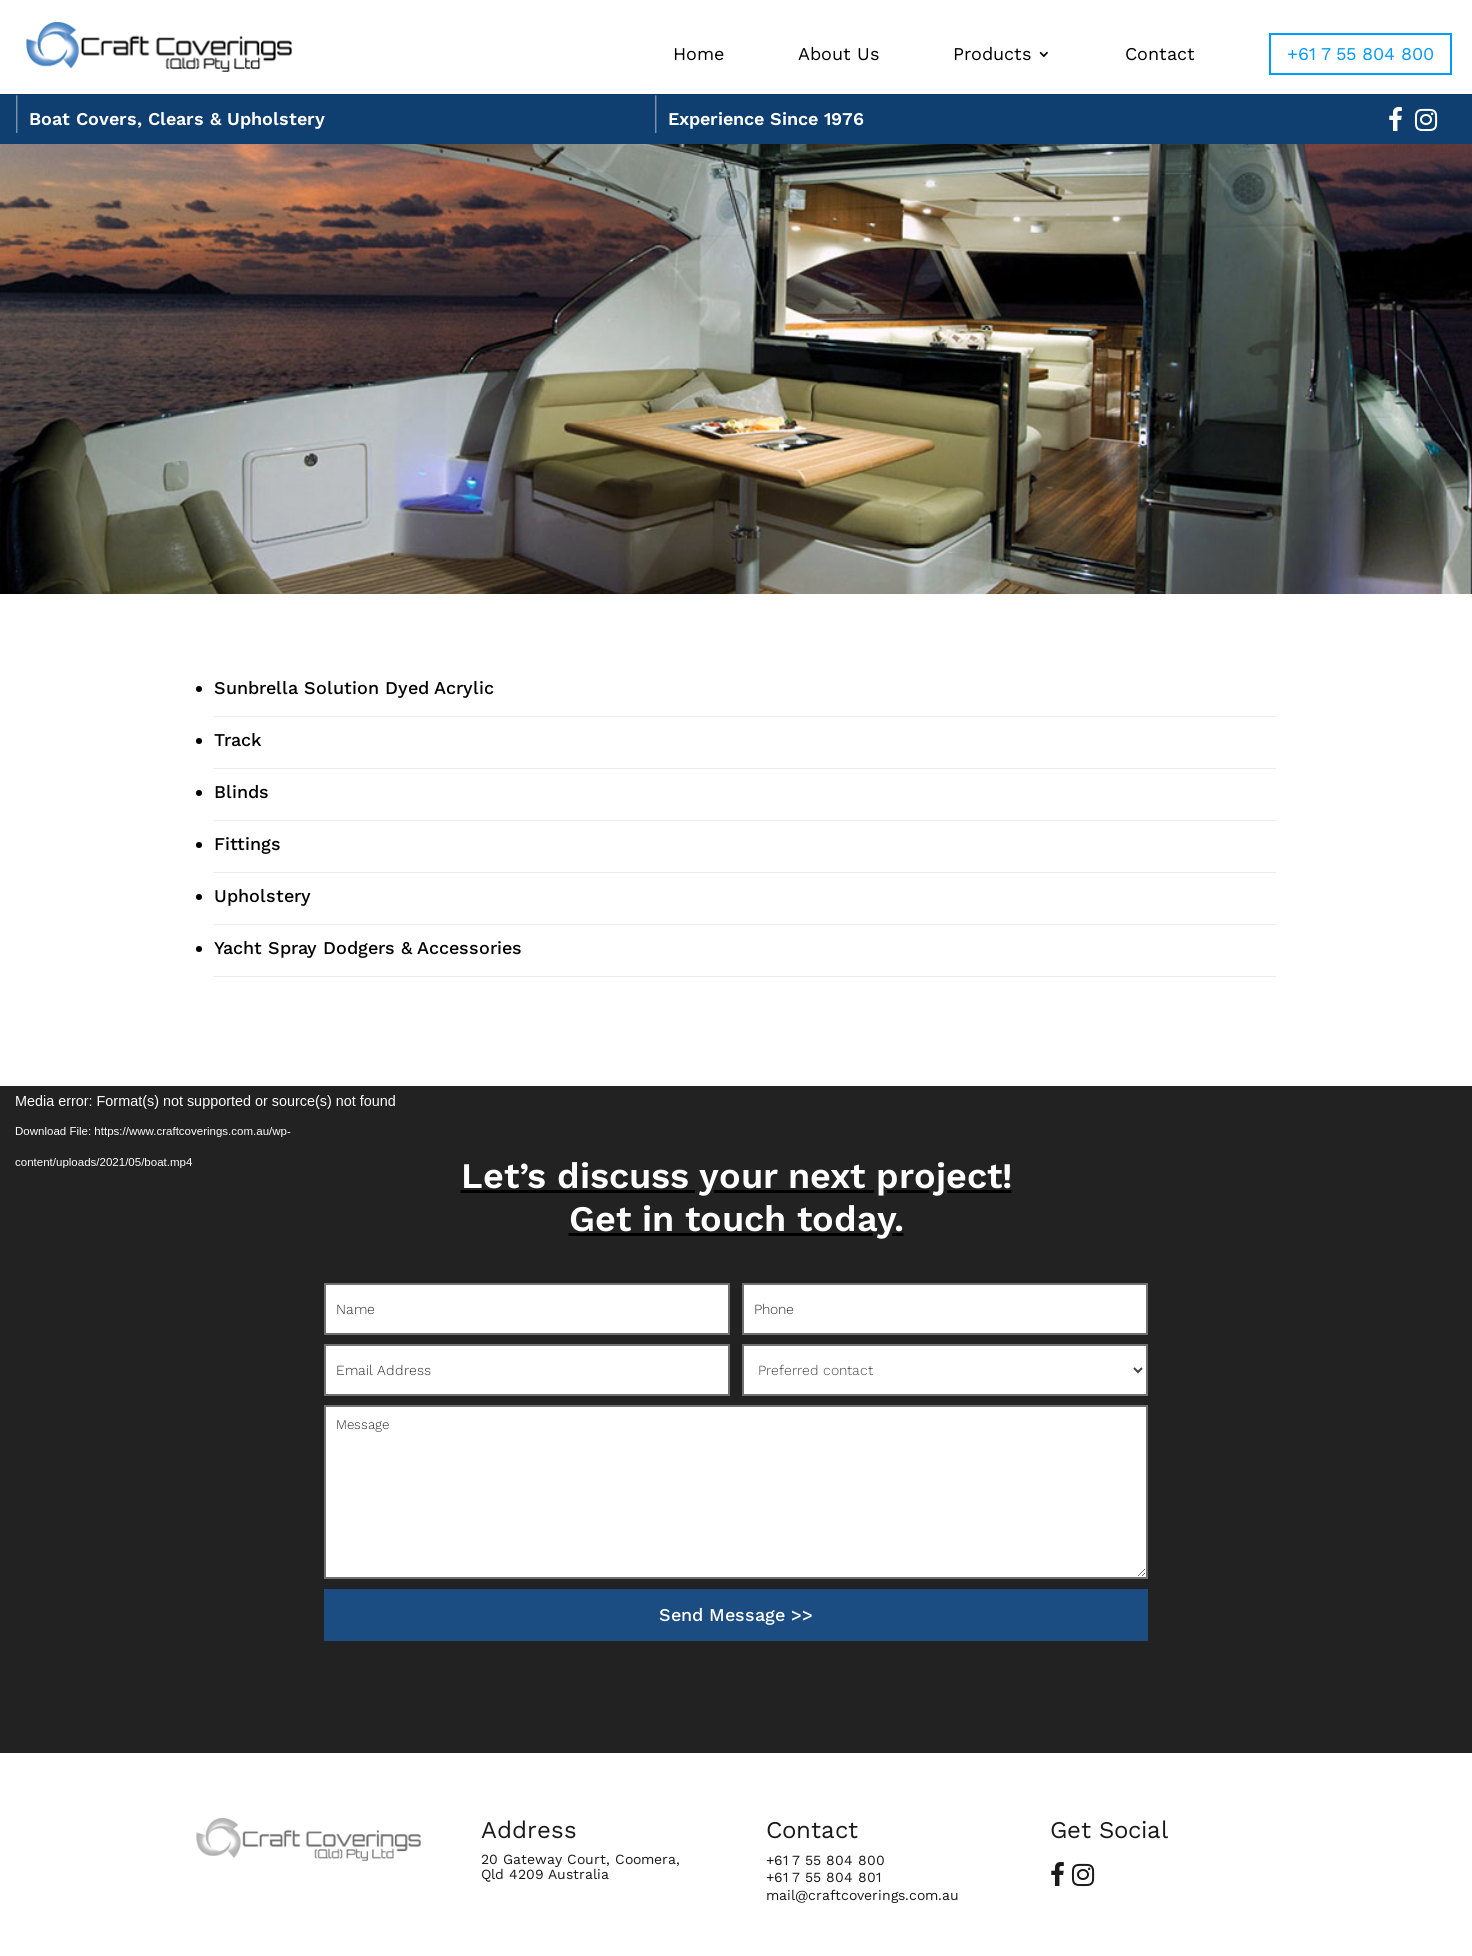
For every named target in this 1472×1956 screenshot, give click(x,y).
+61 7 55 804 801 (823, 1877)
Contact (1160, 55)
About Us (838, 55)
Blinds (241, 791)
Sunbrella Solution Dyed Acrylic (354, 687)
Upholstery (262, 895)
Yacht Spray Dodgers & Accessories (368, 947)
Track (238, 739)
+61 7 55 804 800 (1360, 53)
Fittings (247, 843)
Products (992, 55)
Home (698, 55)
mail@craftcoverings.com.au (862, 1895)
